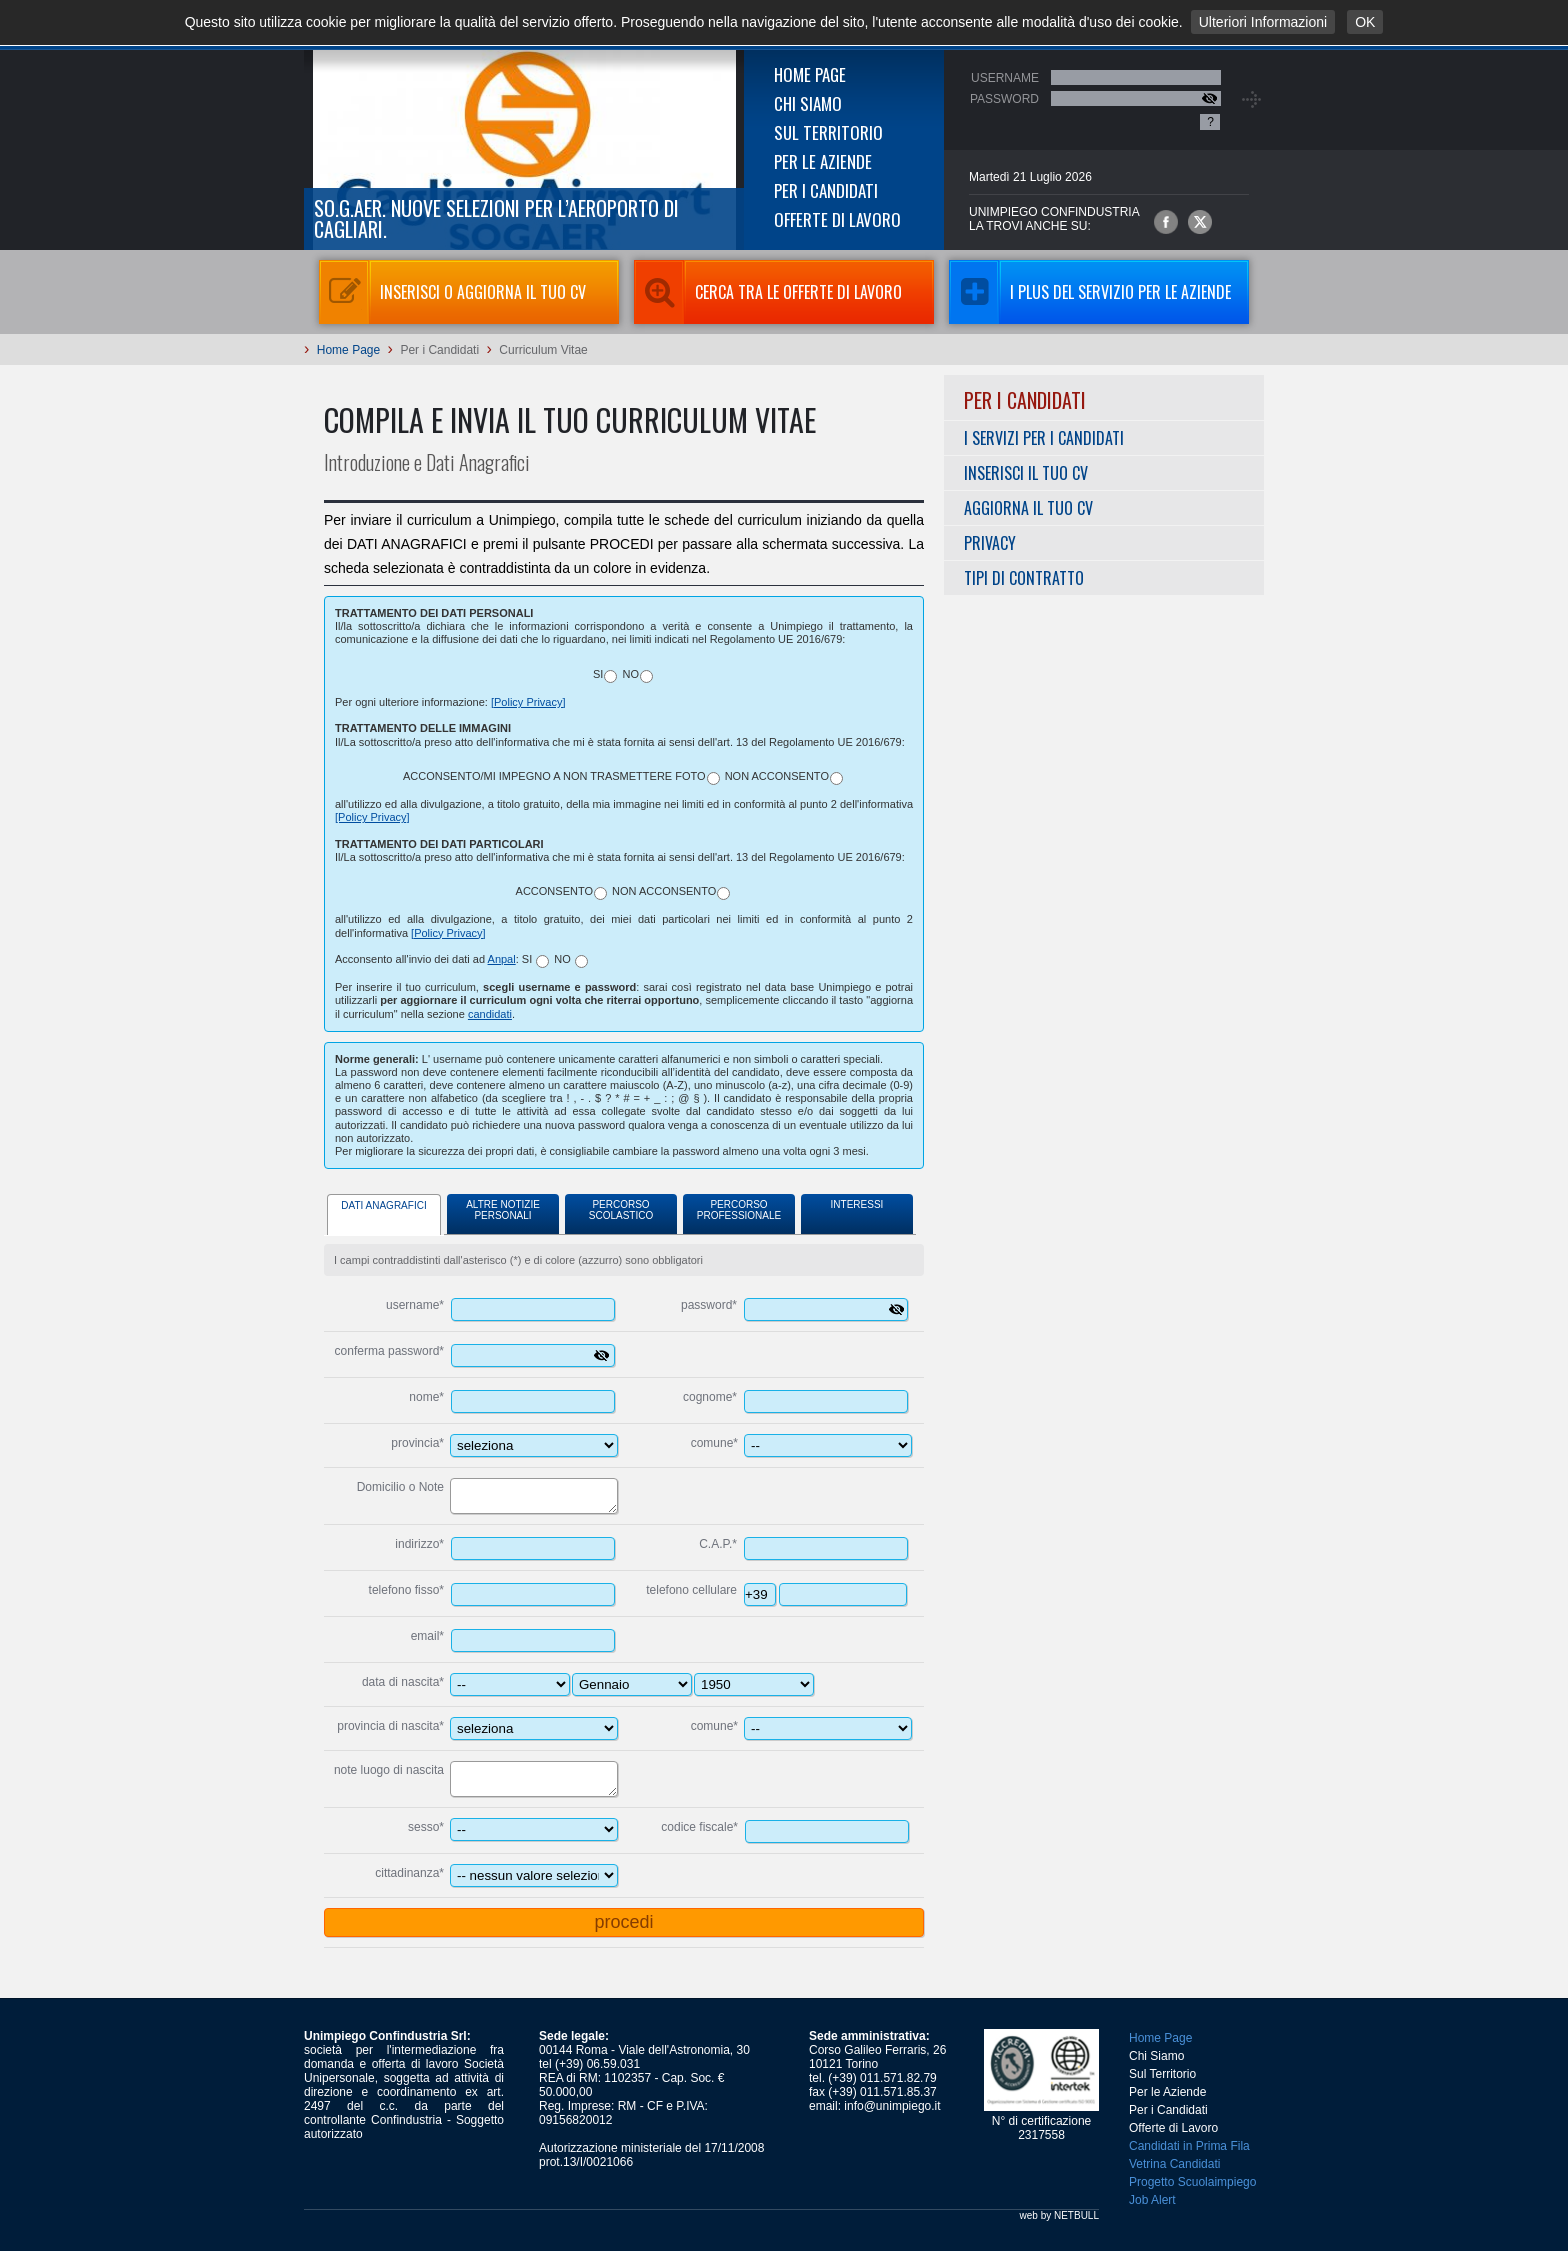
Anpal (502, 959)
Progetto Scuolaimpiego (1192, 2182)
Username (1005, 78)
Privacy (990, 543)
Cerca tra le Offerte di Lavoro (768, 292)
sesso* (426, 1827)
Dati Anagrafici (383, 1205)
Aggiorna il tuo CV (1028, 508)
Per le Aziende (823, 161)
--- (632, 1684)
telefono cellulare (691, 1590)
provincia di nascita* (390, 1726)
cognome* (710, 1397)
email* (427, 1636)
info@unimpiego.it (892, 2106)
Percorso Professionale (739, 1210)
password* (709, 1305)
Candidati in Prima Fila (1189, 2146)
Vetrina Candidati (1174, 2164)
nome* (426, 1397)
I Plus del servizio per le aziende (1090, 292)
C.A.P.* (718, 1544)
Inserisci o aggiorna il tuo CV (452, 292)
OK (1365, 22)
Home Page (810, 74)
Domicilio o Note (400, 1487)
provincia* (417, 1443)
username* (415, 1305)
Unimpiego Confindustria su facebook (1166, 222)
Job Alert (1152, 2200)
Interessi (857, 1204)
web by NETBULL (1059, 2215)
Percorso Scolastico (621, 1210)
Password (1004, 99)
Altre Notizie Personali (503, 1210)
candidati (490, 1014)
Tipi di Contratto (1024, 578)
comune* (714, 1443)
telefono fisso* (406, 1590)
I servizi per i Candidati (1044, 438)
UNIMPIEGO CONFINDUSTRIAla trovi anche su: (1054, 219)
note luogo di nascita (389, 1770)
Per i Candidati (826, 190)
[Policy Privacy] (528, 702)
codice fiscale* (699, 1827)
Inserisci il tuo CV (1026, 473)
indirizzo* (419, 1544)
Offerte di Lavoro (837, 219)
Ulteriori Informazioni (1263, 22)
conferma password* (389, 1351)
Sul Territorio (828, 132)
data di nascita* (403, 1682)
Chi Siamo (808, 103)
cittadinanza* (409, 1873)
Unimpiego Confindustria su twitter (1200, 222)
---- (754, 1684)
